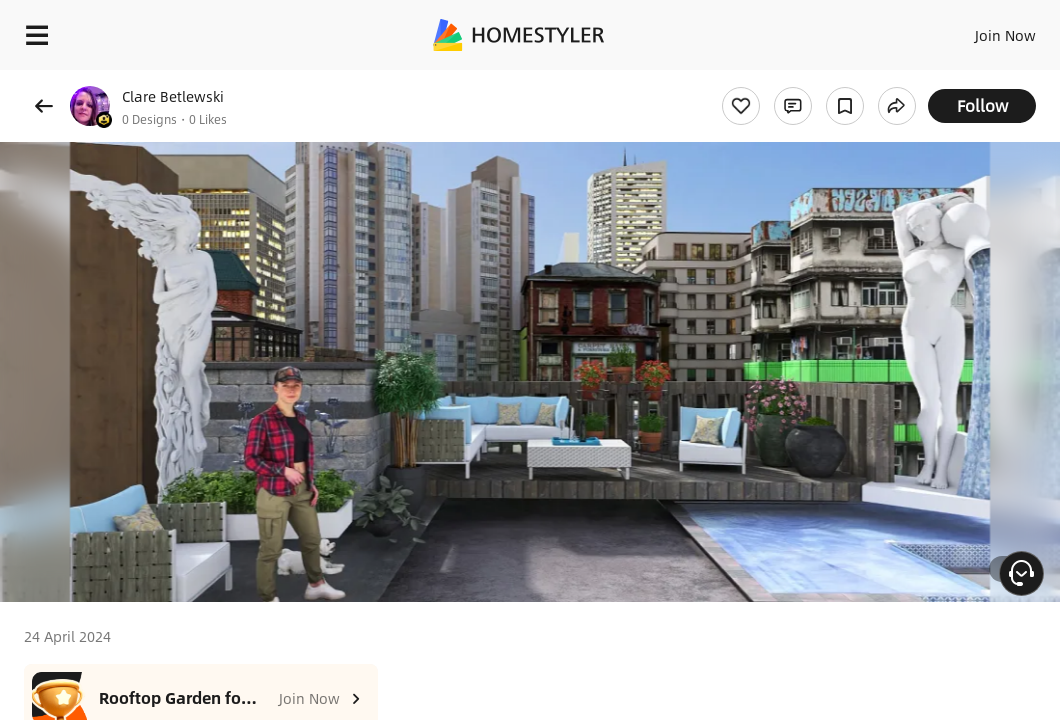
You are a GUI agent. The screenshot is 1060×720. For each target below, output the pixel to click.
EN (943, 30)
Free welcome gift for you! (768, 80)
